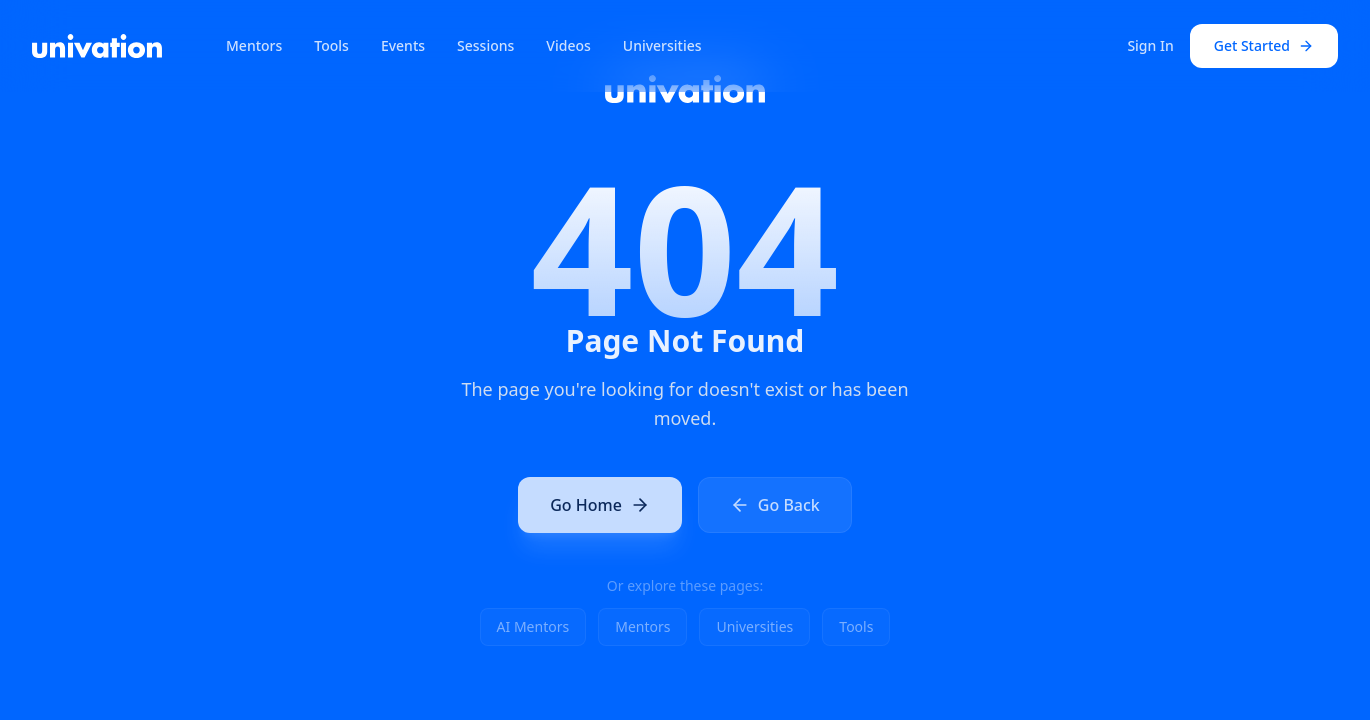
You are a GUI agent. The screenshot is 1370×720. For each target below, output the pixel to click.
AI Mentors (533, 626)
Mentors (254, 45)
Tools (331, 45)
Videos (568, 45)
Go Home (600, 508)
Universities (662, 45)
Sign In (1150, 45)
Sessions (485, 45)
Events (403, 45)
